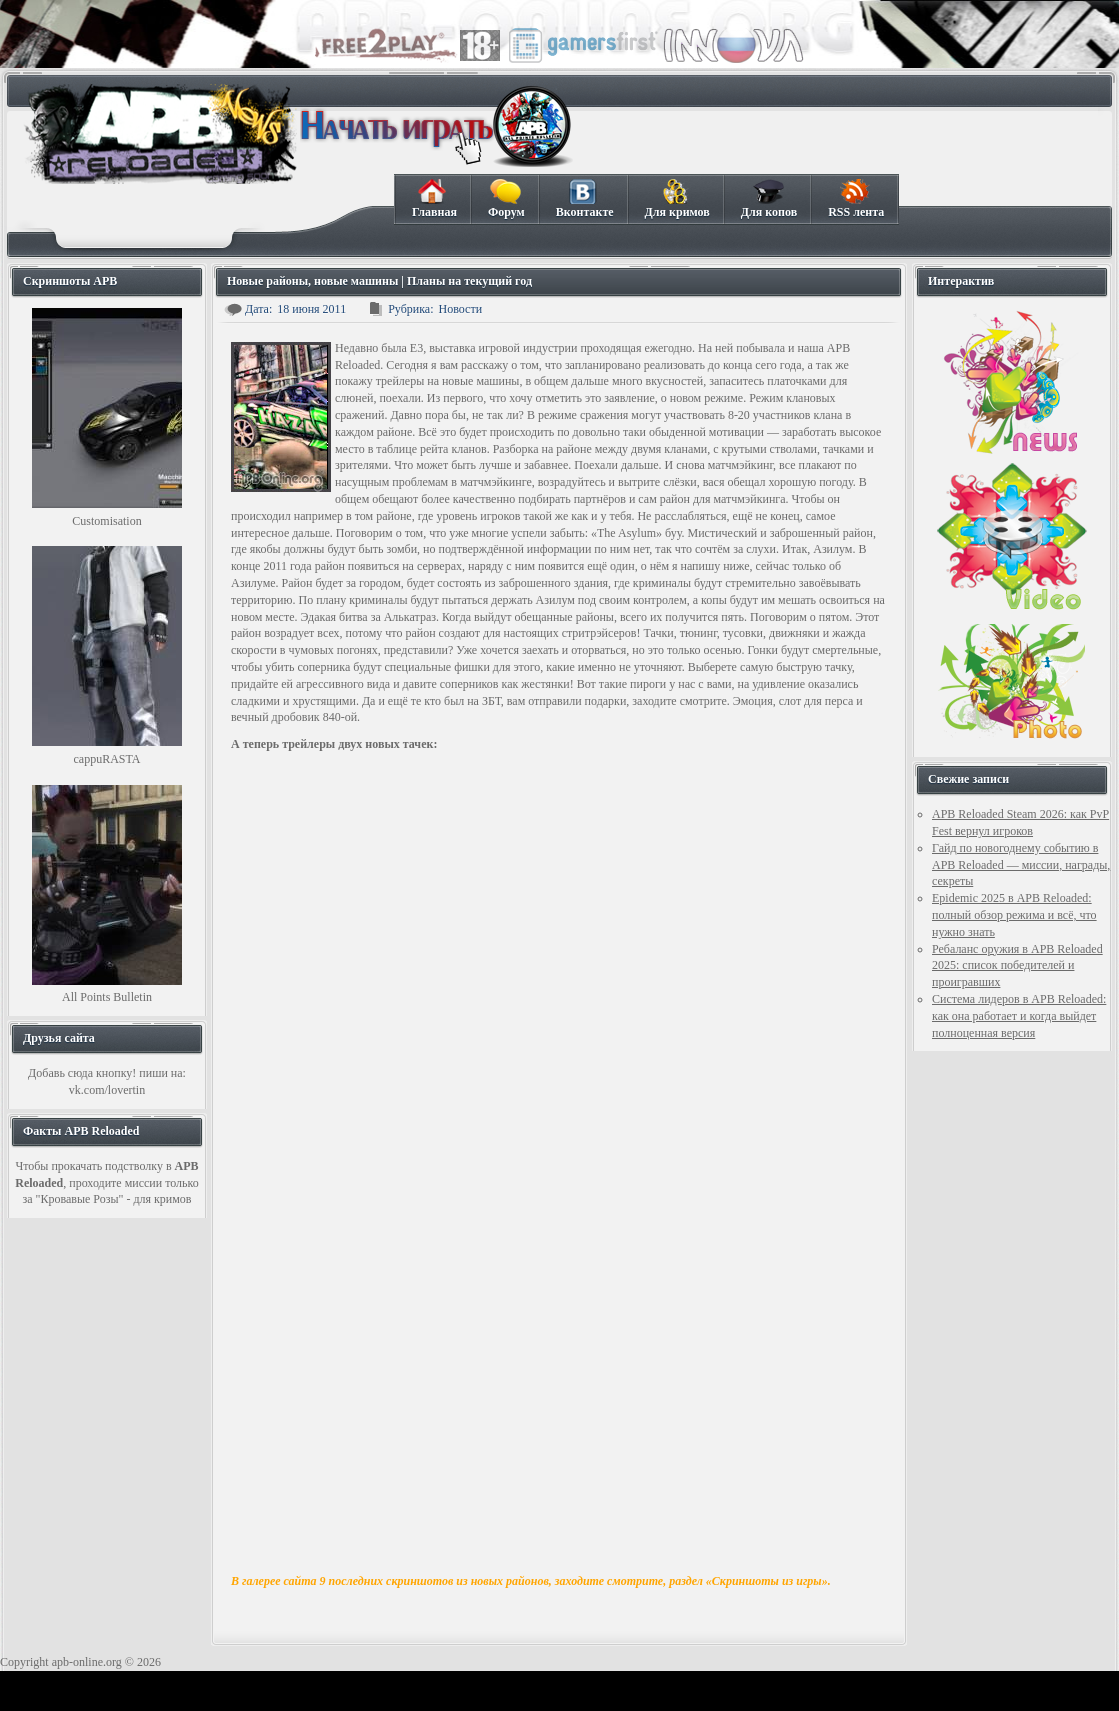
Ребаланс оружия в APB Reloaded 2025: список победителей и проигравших (1017, 966)
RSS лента (855, 199)
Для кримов (677, 199)
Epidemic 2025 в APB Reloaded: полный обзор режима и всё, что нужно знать (1014, 915)
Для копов (768, 199)
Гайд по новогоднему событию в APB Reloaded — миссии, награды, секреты (1021, 865)
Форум (506, 199)
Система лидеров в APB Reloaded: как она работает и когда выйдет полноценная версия (1019, 1016)
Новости (461, 309)
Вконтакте (584, 199)
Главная (434, 199)
